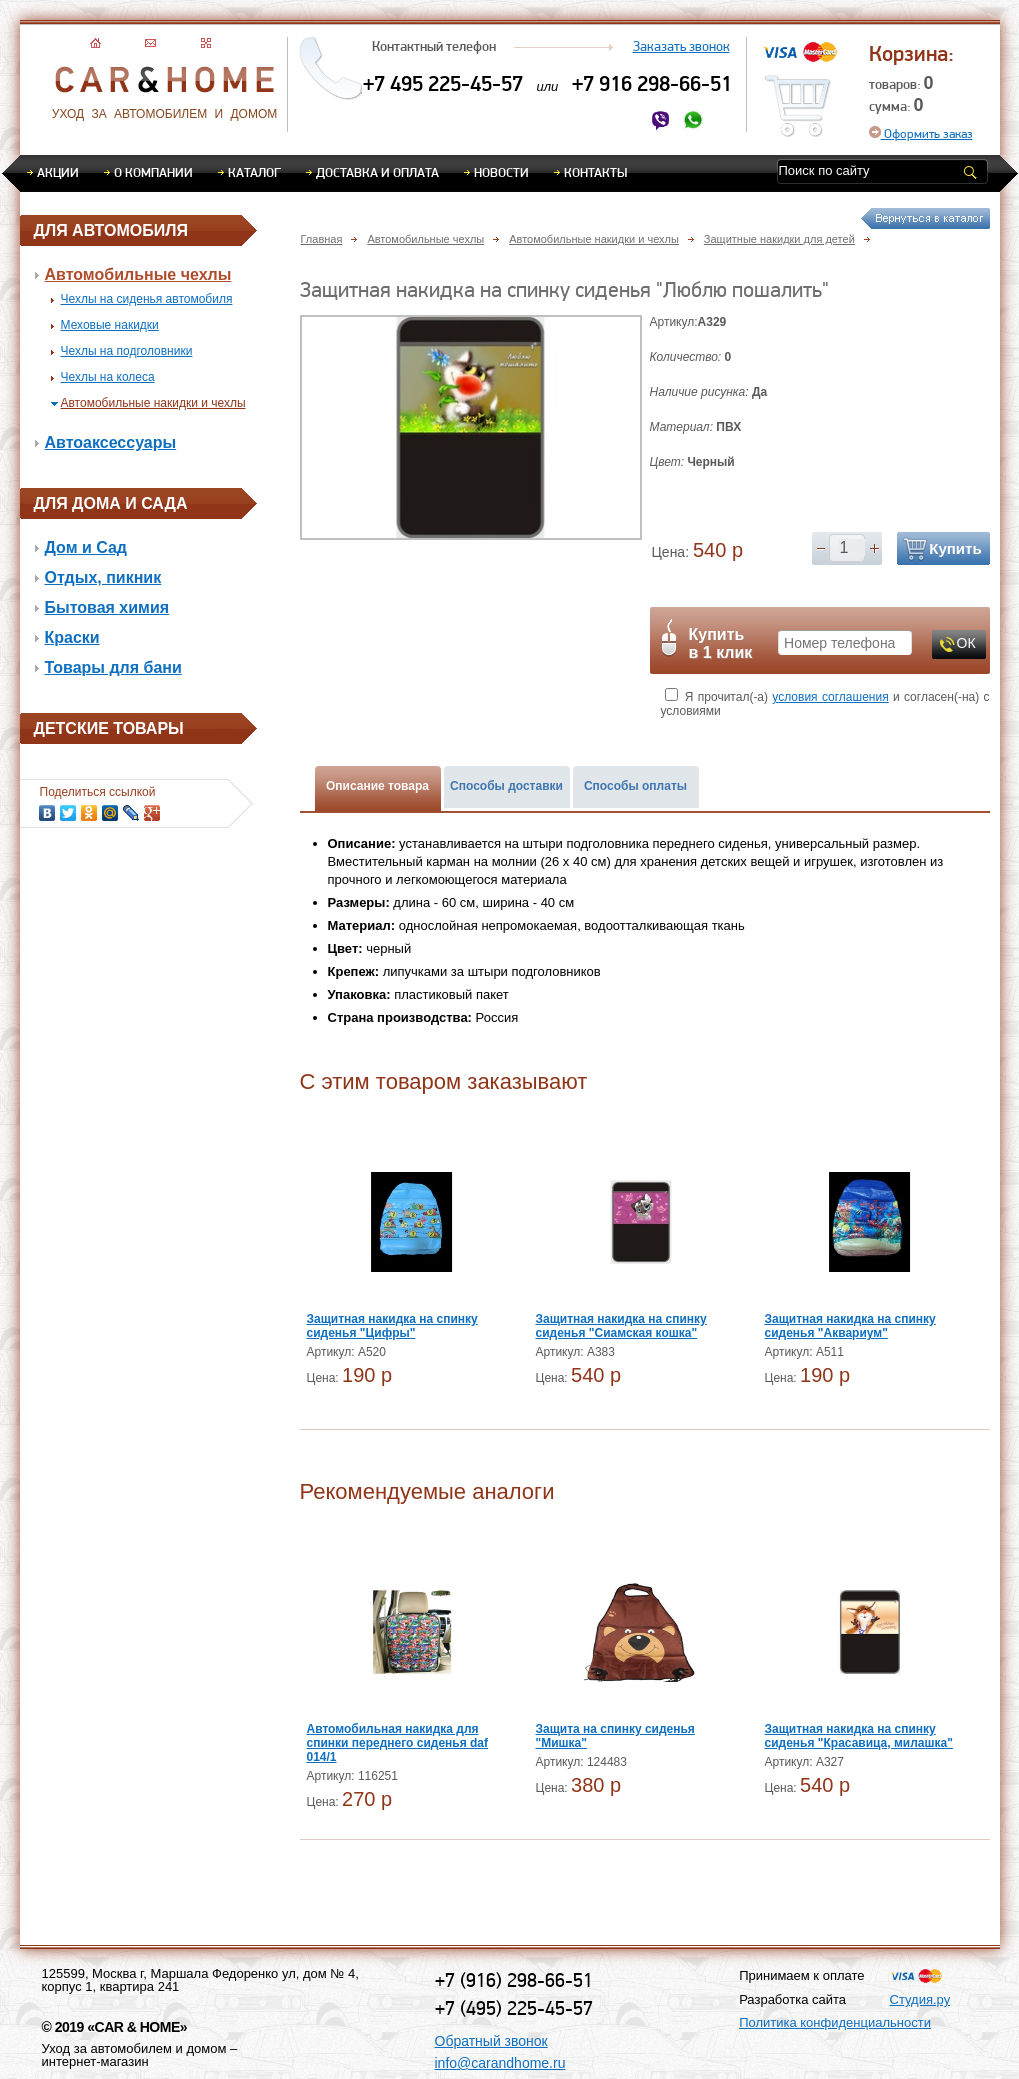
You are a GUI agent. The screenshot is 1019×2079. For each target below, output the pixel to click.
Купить (955, 548)
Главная (322, 239)
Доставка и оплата (377, 172)
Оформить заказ (921, 133)
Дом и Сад (86, 547)
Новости (501, 172)
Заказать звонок (681, 46)
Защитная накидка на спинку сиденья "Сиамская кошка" (621, 1326)
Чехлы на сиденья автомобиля (147, 299)
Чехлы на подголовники (127, 351)
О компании (153, 172)
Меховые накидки (110, 325)
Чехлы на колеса (108, 377)
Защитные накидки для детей (779, 239)
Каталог (254, 172)
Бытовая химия (107, 607)
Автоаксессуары (111, 442)
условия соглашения (830, 697)
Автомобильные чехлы (138, 274)
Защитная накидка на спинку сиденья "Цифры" (392, 1326)
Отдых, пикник (103, 577)
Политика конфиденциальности (835, 2022)
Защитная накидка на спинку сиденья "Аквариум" (850, 1326)
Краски (72, 637)
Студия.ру (920, 1999)
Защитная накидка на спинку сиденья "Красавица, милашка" (859, 1736)
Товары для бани (113, 667)
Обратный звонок (491, 2041)
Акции (58, 172)
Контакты (595, 172)
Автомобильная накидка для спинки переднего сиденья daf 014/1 (398, 1743)
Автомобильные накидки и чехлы (153, 403)
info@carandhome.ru (500, 2063)
